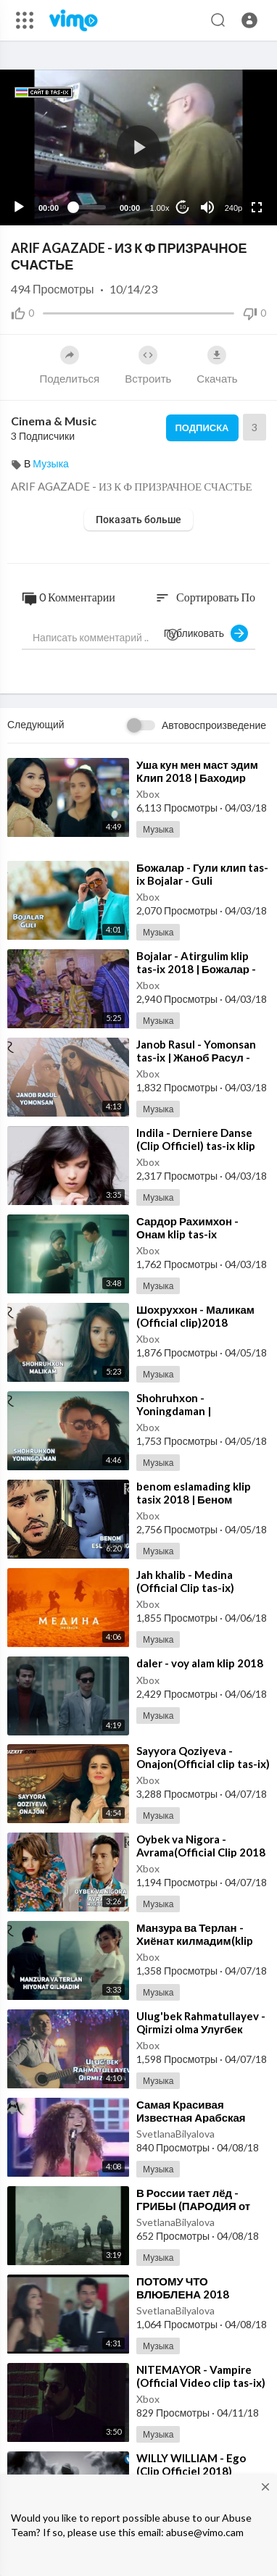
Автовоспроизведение (214, 725)
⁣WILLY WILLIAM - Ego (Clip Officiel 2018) (191, 2464)
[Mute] (207, 207)
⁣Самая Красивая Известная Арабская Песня (191, 2117)
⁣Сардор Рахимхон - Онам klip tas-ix (187, 1227)
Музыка (51, 463)
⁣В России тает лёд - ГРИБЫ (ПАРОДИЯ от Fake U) (193, 2205)
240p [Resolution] (233, 208)
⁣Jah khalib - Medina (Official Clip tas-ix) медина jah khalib (185, 1587)
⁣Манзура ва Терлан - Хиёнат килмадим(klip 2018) (194, 1940)
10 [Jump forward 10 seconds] (183, 207)
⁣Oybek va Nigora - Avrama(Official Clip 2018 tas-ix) (200, 1852)
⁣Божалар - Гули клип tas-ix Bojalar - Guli (202, 874)
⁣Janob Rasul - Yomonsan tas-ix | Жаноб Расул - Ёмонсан (196, 1057)
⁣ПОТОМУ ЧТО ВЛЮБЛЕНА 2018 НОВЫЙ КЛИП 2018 (187, 2294)
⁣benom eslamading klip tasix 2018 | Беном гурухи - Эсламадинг (193, 1499)
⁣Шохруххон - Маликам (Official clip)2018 (195, 1316)
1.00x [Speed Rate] (160, 208)
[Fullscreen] (256, 207)
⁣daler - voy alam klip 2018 (199, 1663)
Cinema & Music (53, 421)
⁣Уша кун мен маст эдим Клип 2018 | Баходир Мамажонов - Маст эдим (200, 777)
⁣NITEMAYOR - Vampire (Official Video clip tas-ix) (200, 2376)
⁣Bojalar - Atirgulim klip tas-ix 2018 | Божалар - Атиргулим (196, 968)
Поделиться (69, 365)
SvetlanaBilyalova (175, 2133)
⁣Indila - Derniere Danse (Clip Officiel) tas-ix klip (195, 1139)
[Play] (19, 207)
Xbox (148, 794)
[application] (138, 147)
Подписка (202, 427)
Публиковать (206, 633)
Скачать (217, 365)
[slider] (89, 207)
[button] (249, 20)
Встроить (148, 365)
